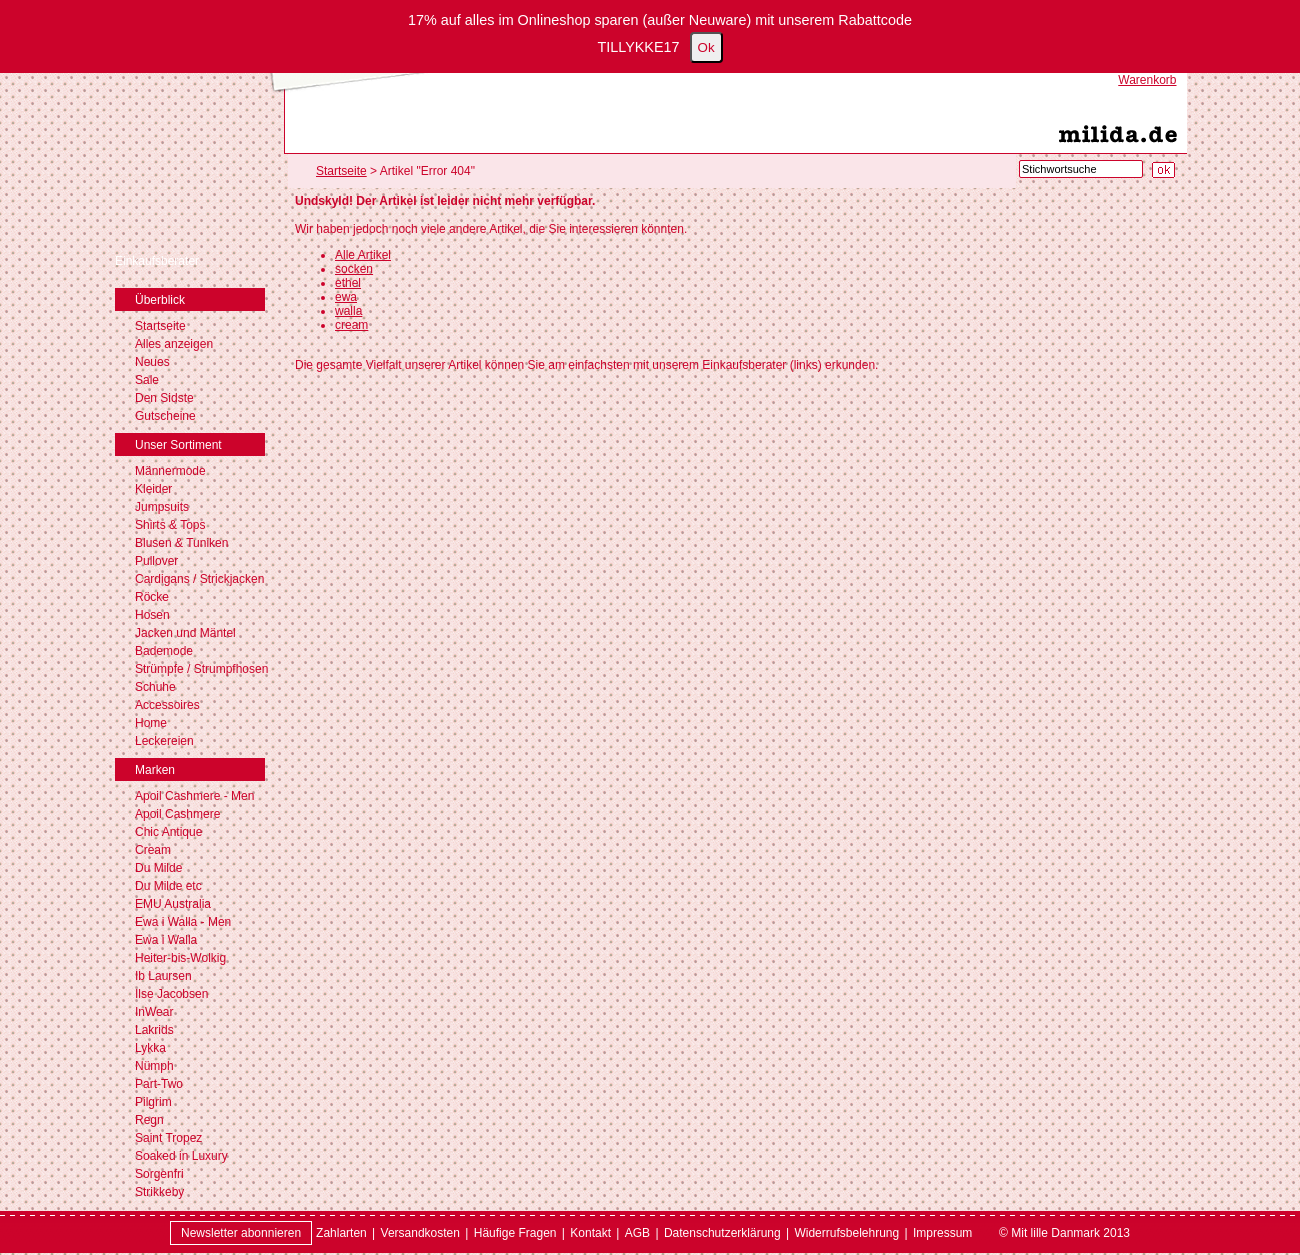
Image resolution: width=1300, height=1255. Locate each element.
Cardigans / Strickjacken (199, 579)
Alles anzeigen (174, 344)
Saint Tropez (168, 1138)
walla (348, 311)
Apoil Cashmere (177, 814)
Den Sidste (164, 398)
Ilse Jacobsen (171, 994)
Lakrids (154, 1030)
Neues (152, 362)
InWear (154, 1012)
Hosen (152, 615)
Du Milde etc (168, 886)
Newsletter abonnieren (241, 1233)
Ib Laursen (163, 976)
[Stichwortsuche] (1081, 169)
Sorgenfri (159, 1174)
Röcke (152, 597)
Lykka (150, 1048)
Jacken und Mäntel (185, 633)
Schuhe (155, 687)
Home (151, 723)
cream (351, 325)
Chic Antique (168, 832)
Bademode (164, 651)
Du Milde (158, 868)
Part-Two (159, 1084)
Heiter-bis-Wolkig (180, 958)
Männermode (170, 471)
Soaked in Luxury (181, 1156)
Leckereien (164, 741)
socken (354, 269)
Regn (149, 1120)
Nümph (154, 1066)
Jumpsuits (162, 507)
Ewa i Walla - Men (183, 922)
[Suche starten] (1163, 170)
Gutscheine (165, 416)
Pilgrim (153, 1102)
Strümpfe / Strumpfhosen (201, 669)
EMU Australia (173, 904)
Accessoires (167, 705)
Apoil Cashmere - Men (194, 796)
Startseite (160, 326)
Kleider (153, 489)
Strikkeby (159, 1192)
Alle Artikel (363, 255)
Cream (153, 850)
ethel (348, 283)
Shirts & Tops (170, 525)
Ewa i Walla (166, 940)
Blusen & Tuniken (181, 543)
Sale (147, 380)
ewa (346, 297)
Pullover (156, 561)
